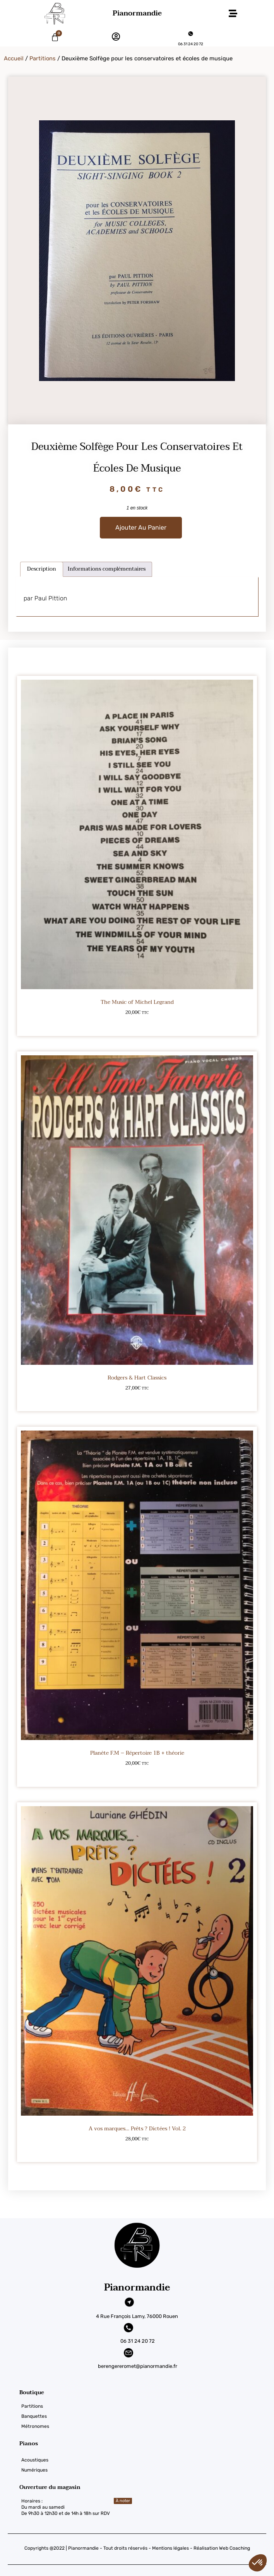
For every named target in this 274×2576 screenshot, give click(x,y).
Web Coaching (234, 2548)
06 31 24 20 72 (190, 44)
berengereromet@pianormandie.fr (137, 2366)
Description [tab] (41, 568)
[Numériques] (146, 2470)
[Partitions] (146, 2406)
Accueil (14, 58)
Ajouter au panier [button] (137, 1025)
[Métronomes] (146, 2426)
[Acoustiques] (146, 2460)
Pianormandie (137, 13)
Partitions (42, 58)
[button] (233, 13)
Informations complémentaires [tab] (107, 568)
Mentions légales (170, 2548)
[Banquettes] (146, 2416)
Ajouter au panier (140, 527)
